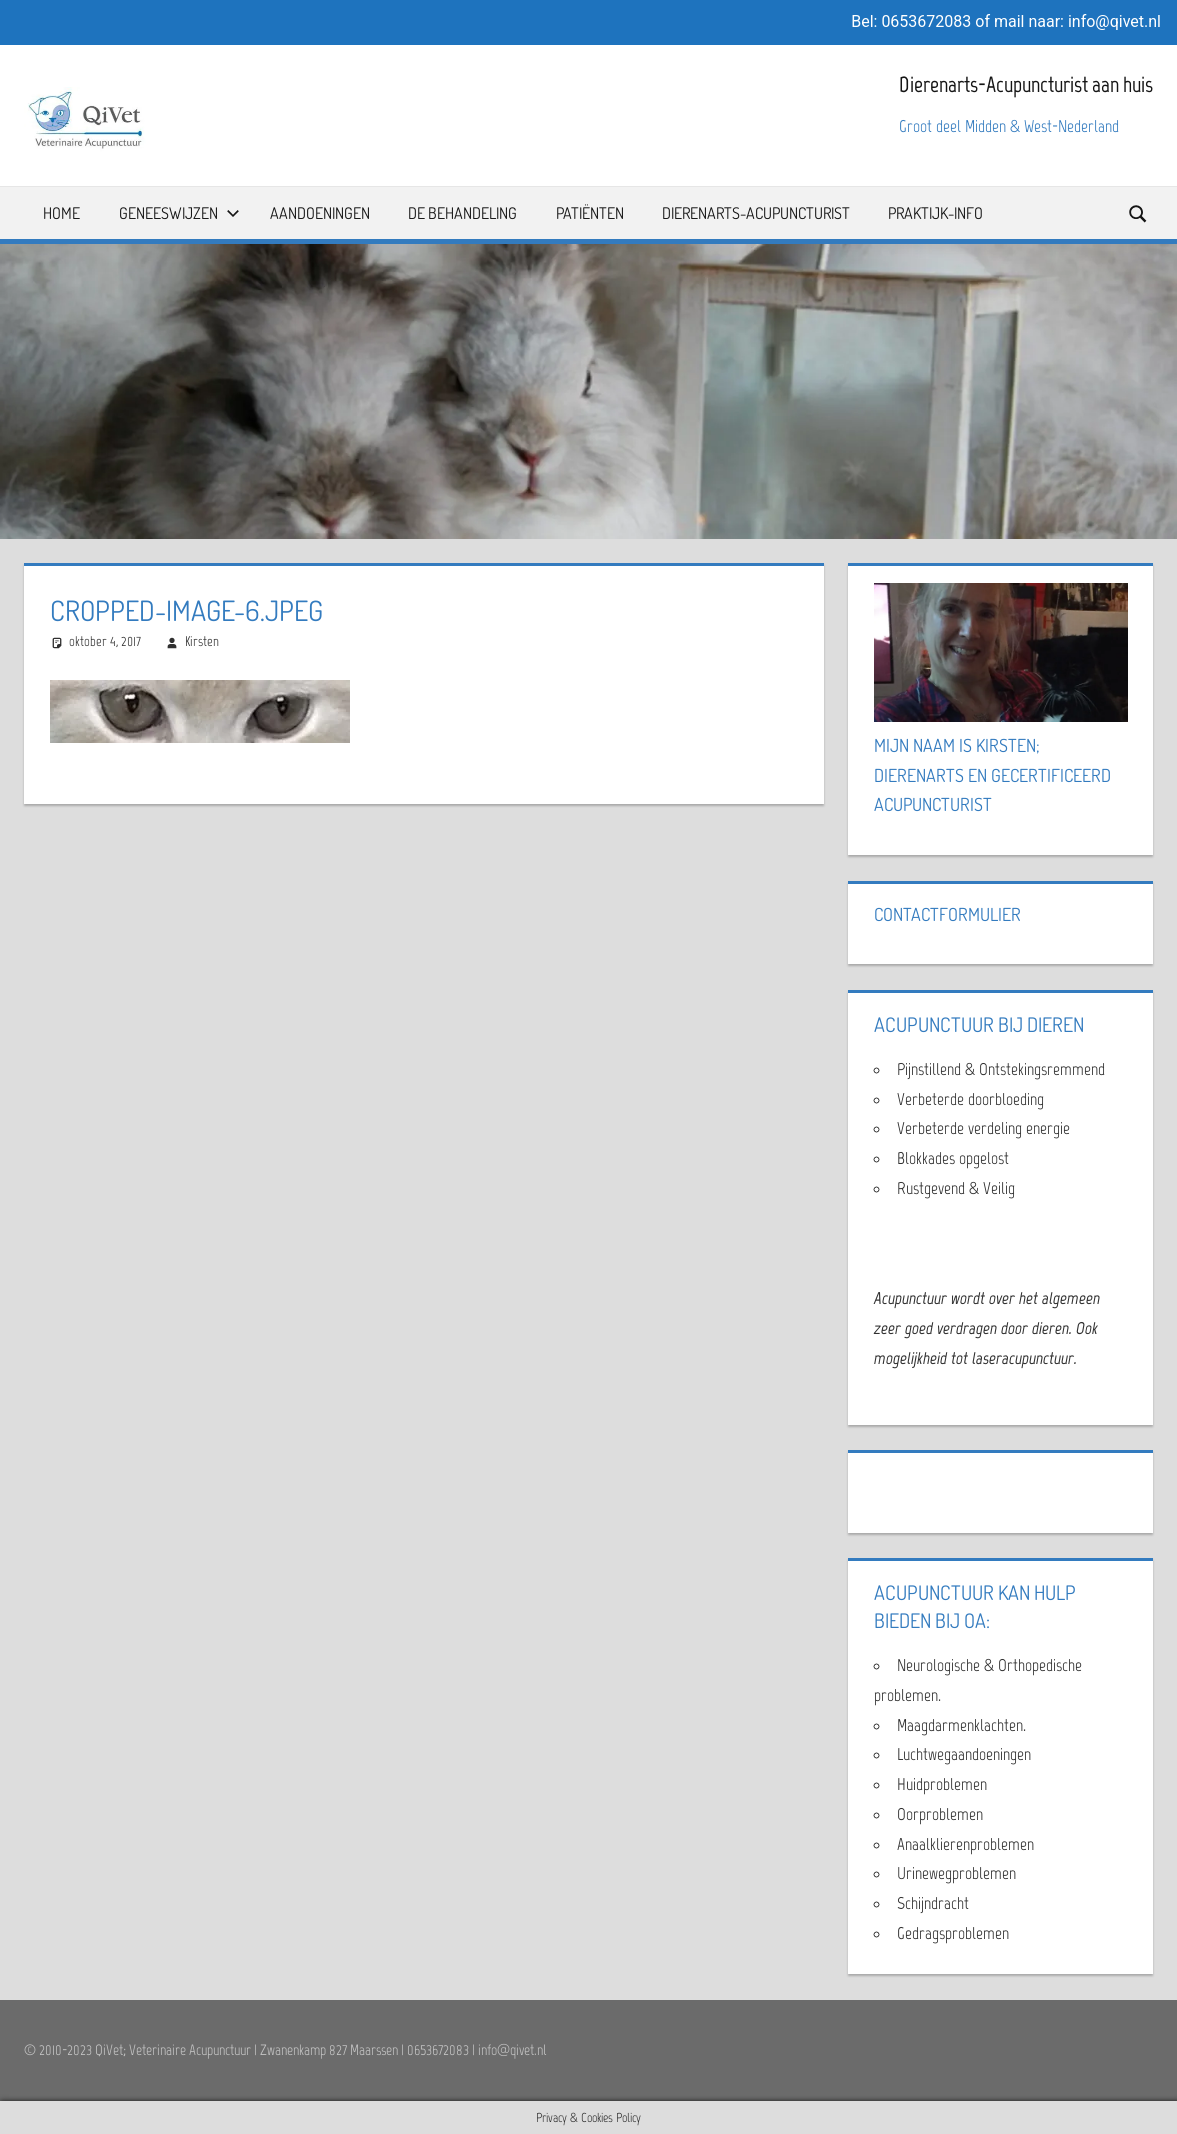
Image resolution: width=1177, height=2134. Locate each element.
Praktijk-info (935, 213)
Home (61, 213)
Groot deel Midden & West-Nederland (1009, 126)
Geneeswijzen (179, 213)
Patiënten (590, 213)
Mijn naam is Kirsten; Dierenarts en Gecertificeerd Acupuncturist (992, 775)
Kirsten (202, 641)
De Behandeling (462, 213)
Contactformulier (947, 914)
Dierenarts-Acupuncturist (756, 213)
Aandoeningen (320, 213)
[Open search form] (1139, 212)
